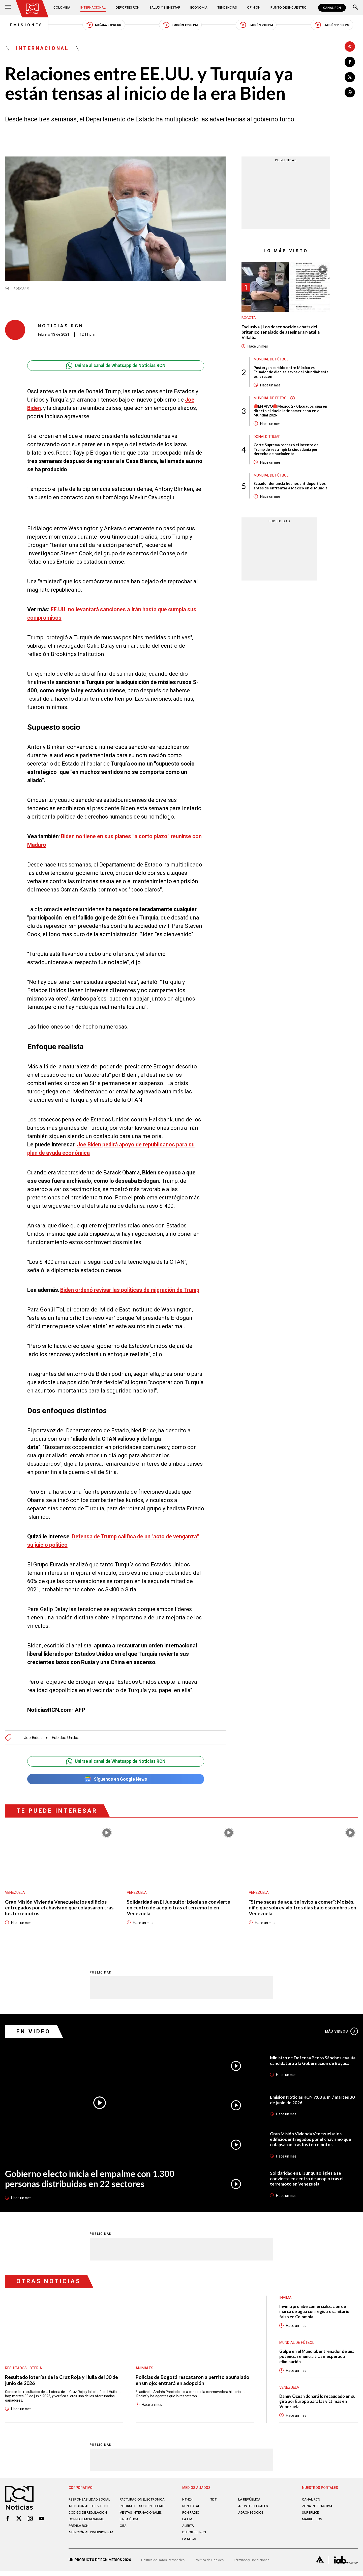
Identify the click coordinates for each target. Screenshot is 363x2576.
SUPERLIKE (311, 2516)
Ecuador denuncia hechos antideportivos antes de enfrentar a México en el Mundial (291, 488)
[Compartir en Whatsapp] (350, 93)
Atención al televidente (91, 2509)
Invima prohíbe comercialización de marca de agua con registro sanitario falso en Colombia (315, 2313)
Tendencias (227, 8)
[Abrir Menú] (8, 7)
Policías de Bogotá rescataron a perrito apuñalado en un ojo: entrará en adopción (193, 2382)
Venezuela (15, 1893)
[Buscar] (355, 8)
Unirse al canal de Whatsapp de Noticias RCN (116, 366)
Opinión (253, 8)
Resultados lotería (24, 2369)
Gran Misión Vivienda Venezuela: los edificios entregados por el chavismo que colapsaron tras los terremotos (56, 1909)
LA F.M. (187, 2522)
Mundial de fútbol (271, 360)
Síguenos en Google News (115, 1779)
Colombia (63, 8)
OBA (123, 2533)
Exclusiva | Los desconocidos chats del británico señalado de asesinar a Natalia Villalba (282, 333)
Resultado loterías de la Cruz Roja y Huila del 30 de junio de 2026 (63, 2382)
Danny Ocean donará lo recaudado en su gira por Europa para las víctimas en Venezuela (316, 2404)
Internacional (93, 8)
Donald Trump (267, 439)
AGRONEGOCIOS (251, 2516)
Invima (285, 2299)
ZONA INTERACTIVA (318, 2509)
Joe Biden (33, 1738)
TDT (213, 2503)
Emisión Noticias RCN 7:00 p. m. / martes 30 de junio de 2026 (313, 2101)
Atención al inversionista (81, 2541)
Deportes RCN (127, 8)
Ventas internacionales (142, 2520)
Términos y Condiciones (255, 2565)
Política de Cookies (211, 2565)
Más (341, 2033)
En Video (34, 2032)
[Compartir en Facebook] (350, 62)
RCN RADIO (191, 2516)
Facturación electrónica (143, 2503)
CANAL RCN (332, 8)
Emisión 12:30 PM (181, 25)
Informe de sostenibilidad (133, 2511)
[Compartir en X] (350, 77)
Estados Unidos (66, 1738)
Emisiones (22, 25)
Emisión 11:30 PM (336, 25)
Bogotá (248, 319)
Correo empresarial (88, 2526)
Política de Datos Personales (163, 2565)
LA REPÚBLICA (250, 2503)
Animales (145, 2369)
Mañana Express (101, 25)
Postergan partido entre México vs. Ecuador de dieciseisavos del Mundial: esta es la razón (291, 373)
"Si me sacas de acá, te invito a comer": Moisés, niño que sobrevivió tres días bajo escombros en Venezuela (303, 1909)
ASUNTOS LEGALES (254, 2509)
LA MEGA (189, 2542)
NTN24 (187, 2503)
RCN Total (191, 2509)
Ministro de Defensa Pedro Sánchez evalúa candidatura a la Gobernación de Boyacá (314, 2061)
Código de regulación (88, 2520)
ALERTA (188, 2529)
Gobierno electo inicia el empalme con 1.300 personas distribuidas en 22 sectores (91, 2180)
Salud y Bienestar (165, 8)
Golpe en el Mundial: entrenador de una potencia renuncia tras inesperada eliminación (318, 2359)
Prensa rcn (79, 2533)
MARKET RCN (313, 2522)
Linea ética (130, 2526)
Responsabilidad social (90, 2503)
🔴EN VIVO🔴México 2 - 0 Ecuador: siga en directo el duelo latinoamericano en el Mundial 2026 (291, 412)
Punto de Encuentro (287, 8)
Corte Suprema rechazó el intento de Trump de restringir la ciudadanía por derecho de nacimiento (286, 452)
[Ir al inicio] (32, 9)
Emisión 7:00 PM (258, 25)
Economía (199, 8)
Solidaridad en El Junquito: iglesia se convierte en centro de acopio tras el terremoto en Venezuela (179, 1909)
